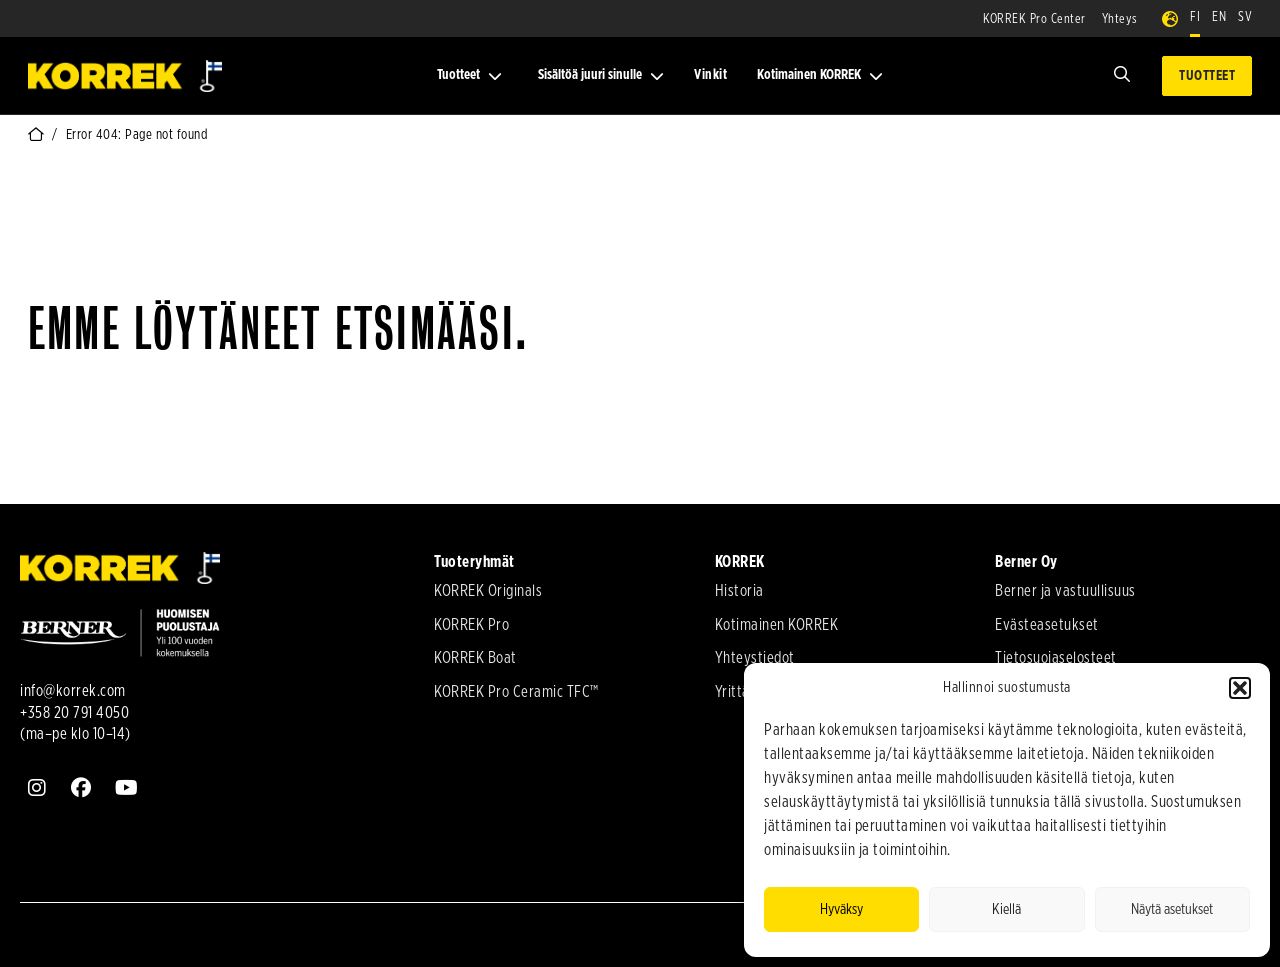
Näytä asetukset (1172, 909)
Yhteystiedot (755, 658)
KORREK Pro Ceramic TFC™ (516, 692)
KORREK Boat (475, 658)
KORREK (740, 562)
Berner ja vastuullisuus (1065, 591)
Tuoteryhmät (474, 562)
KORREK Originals (488, 591)
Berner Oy (1026, 562)
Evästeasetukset (1047, 625)
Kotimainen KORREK (820, 75)
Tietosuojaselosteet (1056, 658)
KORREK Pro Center (1034, 19)
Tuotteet (469, 75)
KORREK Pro (471, 625)
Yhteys (1120, 19)
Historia (739, 591)
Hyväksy (841, 909)
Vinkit (710, 75)
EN (1219, 17)
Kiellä (1006, 909)
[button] (1240, 688)
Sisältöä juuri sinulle (601, 75)
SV (1245, 17)
